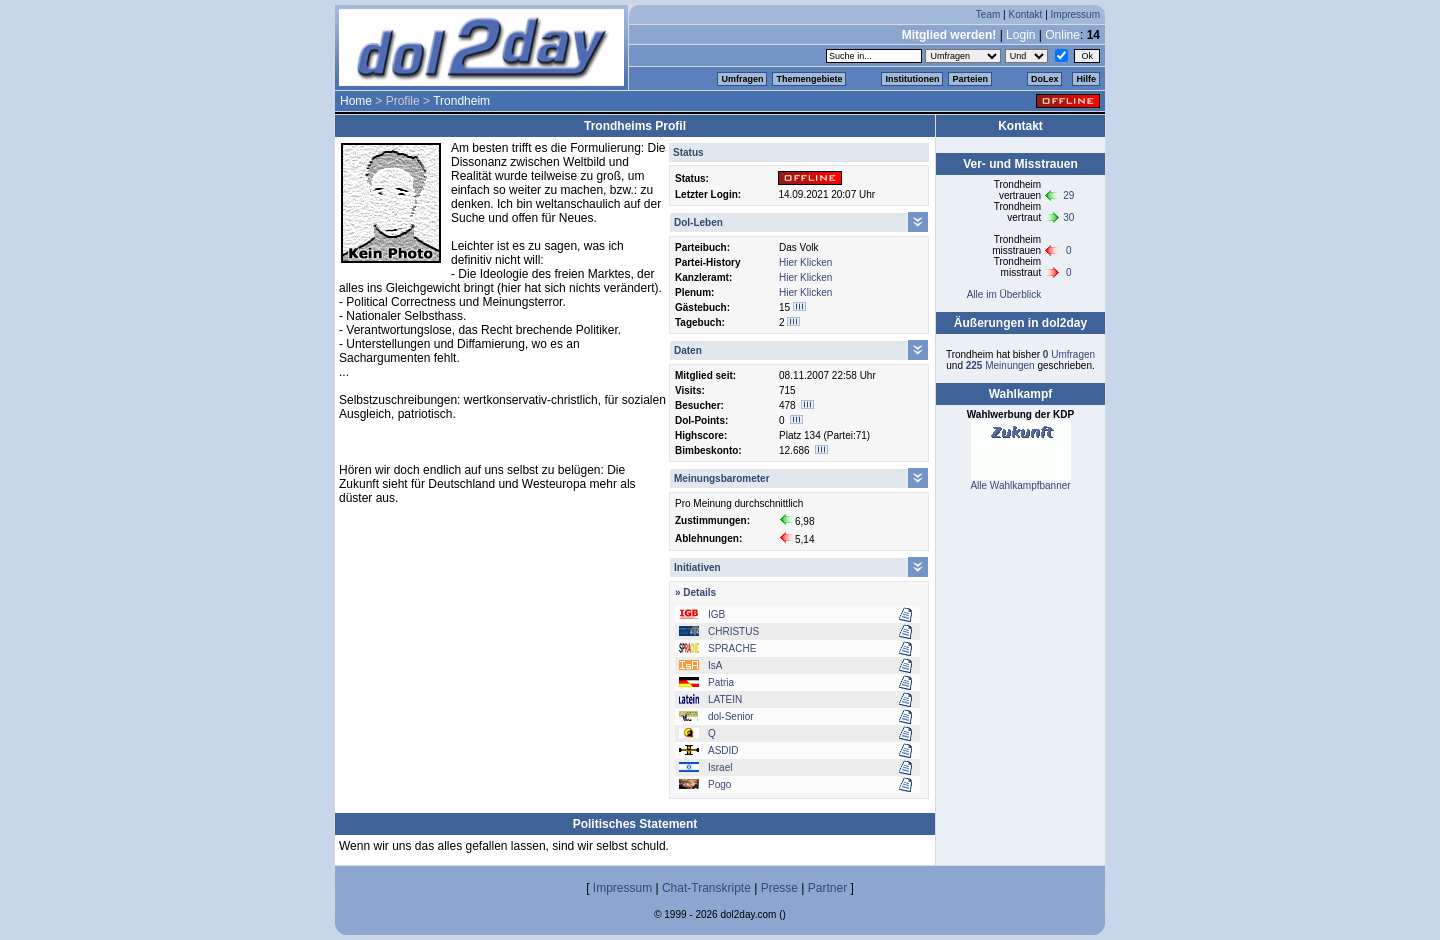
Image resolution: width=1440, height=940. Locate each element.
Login (1020, 35)
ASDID (723, 750)
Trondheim (461, 101)
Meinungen (1000, 365)
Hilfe (1086, 79)
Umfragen (742, 79)
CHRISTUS (733, 631)
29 (1068, 195)
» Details (695, 592)
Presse (779, 888)
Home (356, 101)
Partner (827, 888)
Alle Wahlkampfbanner (1020, 485)
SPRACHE (732, 648)
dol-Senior (731, 716)
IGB (716, 614)
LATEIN (725, 699)
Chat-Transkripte (706, 888)
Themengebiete (809, 79)
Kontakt (1025, 14)
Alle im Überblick (1004, 294)
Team (988, 14)
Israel (720, 767)
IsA (715, 665)
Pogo (719, 784)
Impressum (1075, 14)
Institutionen (912, 79)
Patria (721, 682)
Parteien (970, 79)
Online (1062, 35)
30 (1068, 217)
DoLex (1045, 79)
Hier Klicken (805, 262)
